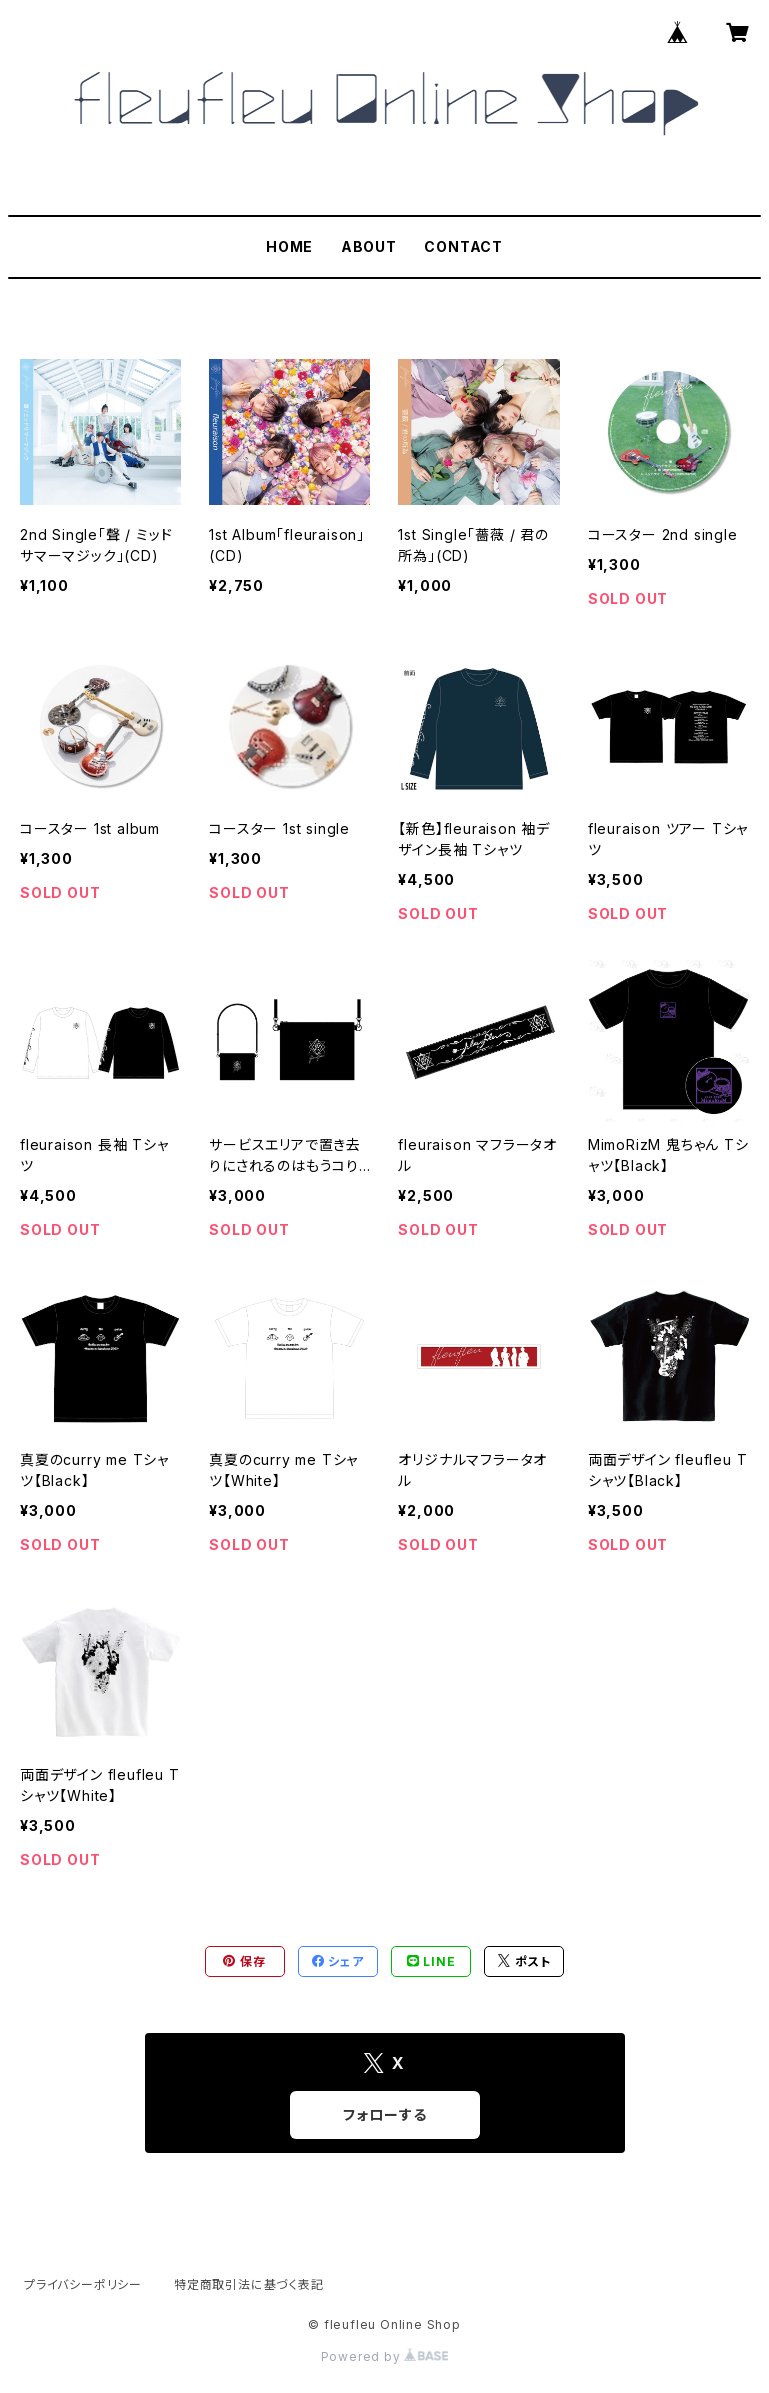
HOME (289, 246)
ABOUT (369, 246)
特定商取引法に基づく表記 (249, 2284)
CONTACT (463, 246)
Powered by (385, 2356)
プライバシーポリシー (83, 2284)
